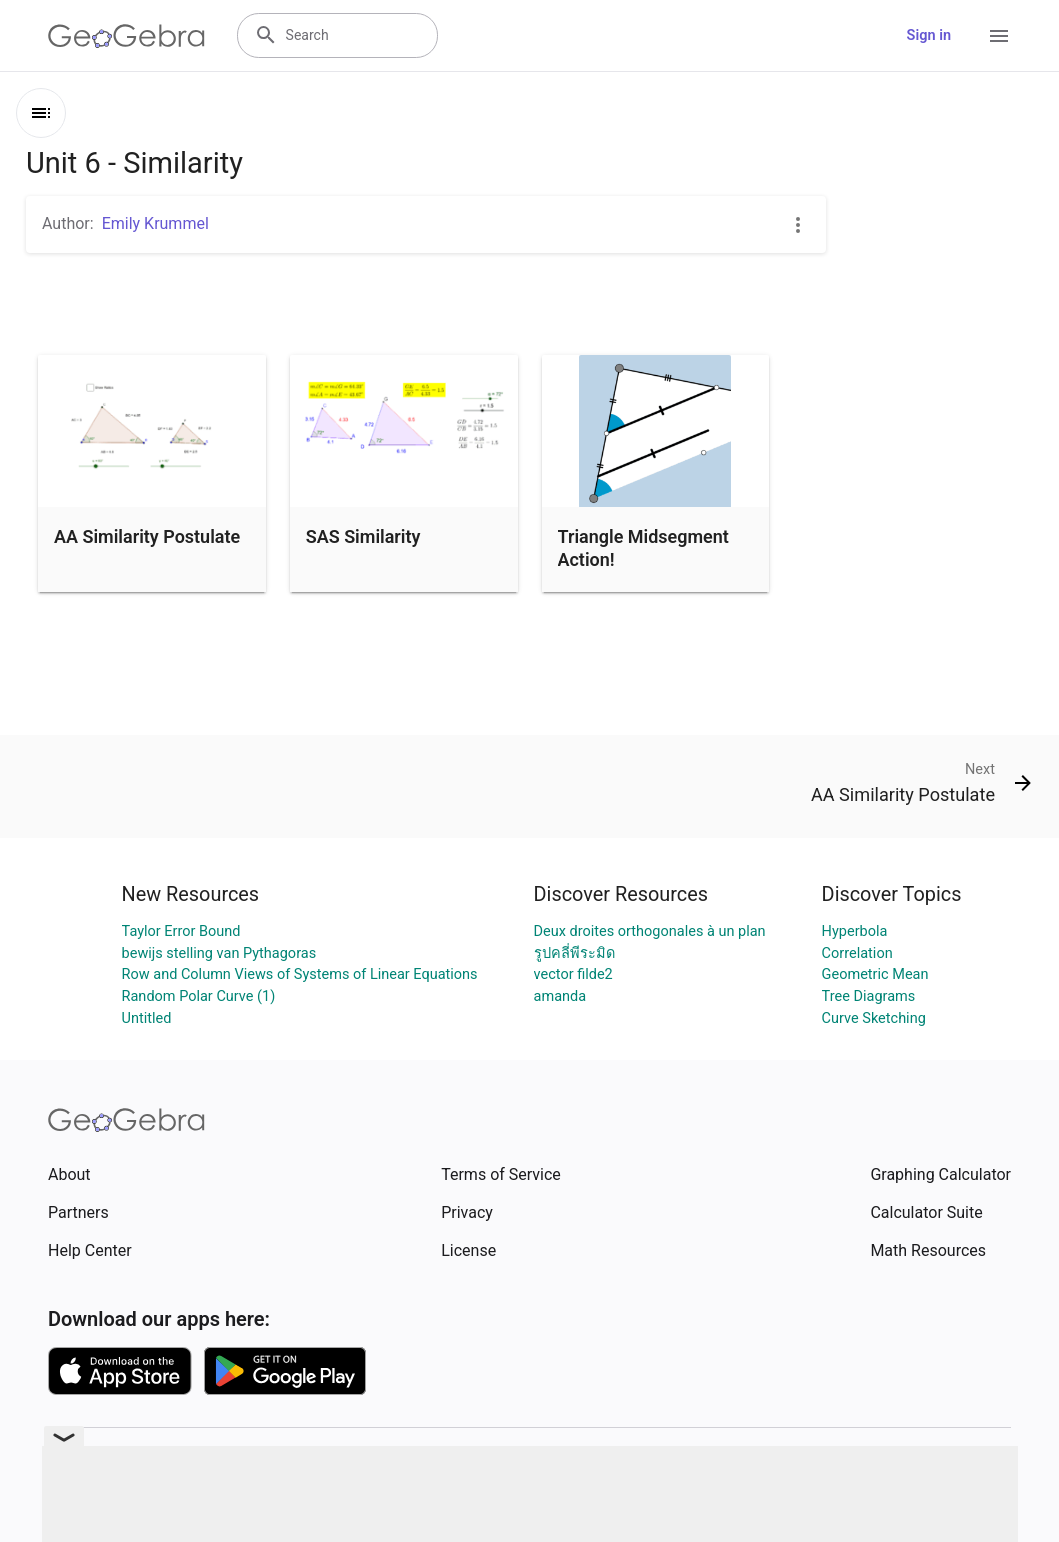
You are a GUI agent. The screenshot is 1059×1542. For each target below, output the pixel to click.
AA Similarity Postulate (147, 536)
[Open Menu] (999, 36)
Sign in (929, 35)
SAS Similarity (363, 536)
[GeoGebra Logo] (126, 36)
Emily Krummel (155, 223)
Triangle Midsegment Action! (643, 548)
